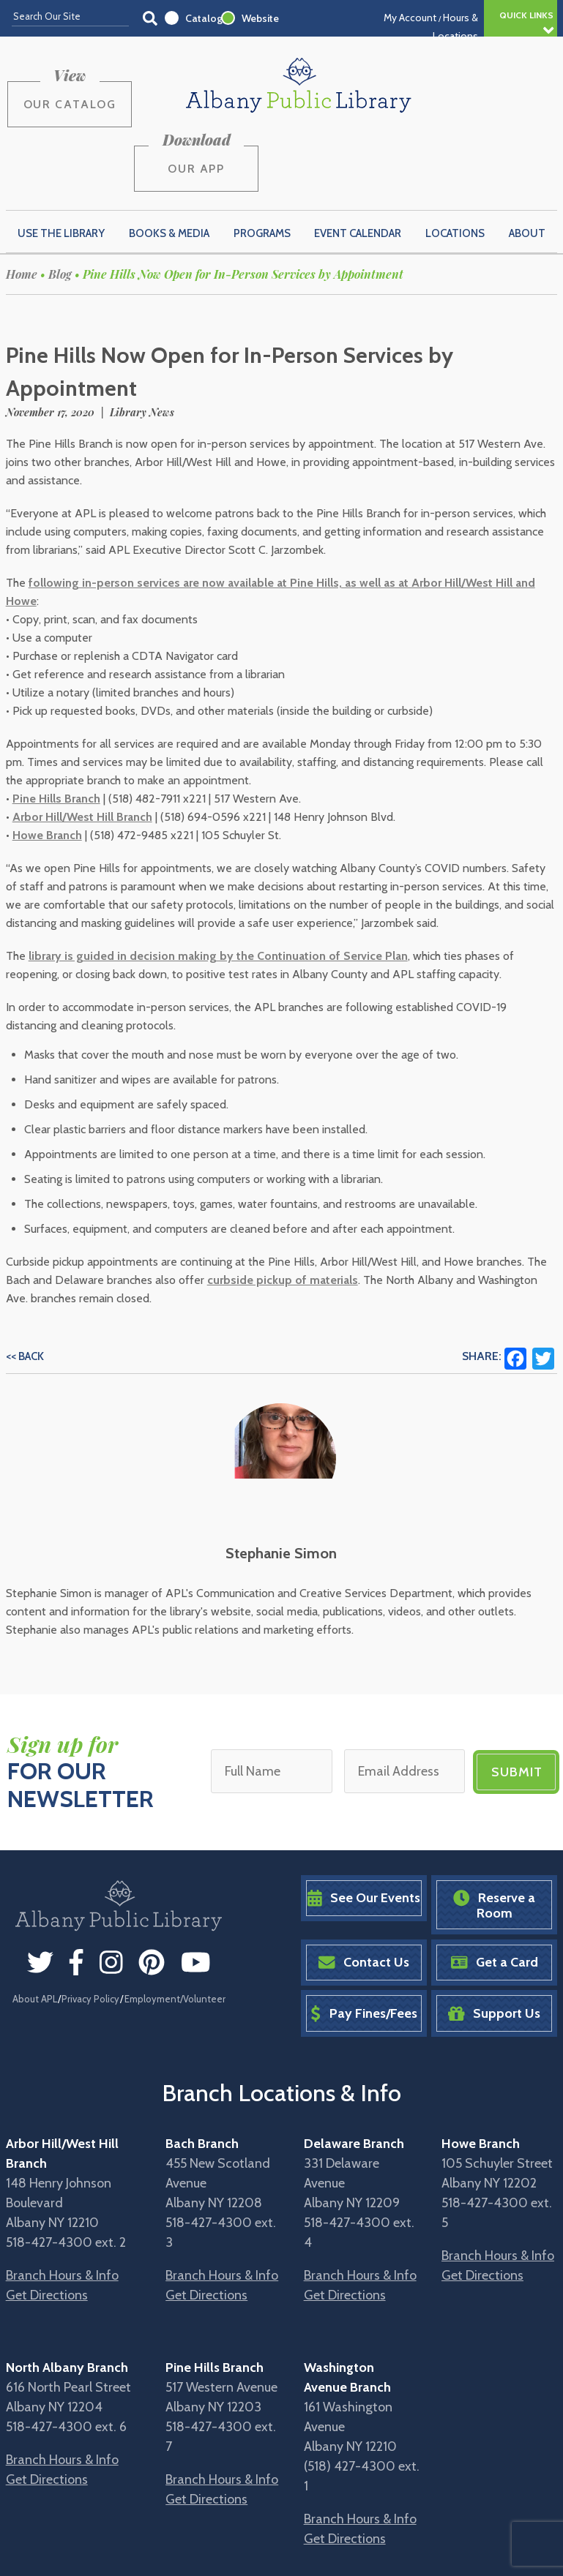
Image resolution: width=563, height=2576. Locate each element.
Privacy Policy (90, 1929)
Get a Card (494, 1893)
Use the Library (61, 163)
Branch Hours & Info (62, 2206)
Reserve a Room (494, 1836)
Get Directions (47, 2226)
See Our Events (363, 1828)
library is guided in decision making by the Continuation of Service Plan (218, 887)
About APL (34, 1929)
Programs (262, 163)
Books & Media (169, 163)
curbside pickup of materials (282, 1211)
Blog (60, 205)
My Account (410, 17)
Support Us (494, 1944)
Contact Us (363, 1893)
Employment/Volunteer (174, 1929)
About (527, 163)
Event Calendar (357, 163)
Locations (455, 163)
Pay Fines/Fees (363, 1944)
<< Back (25, 1287)
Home (21, 205)
